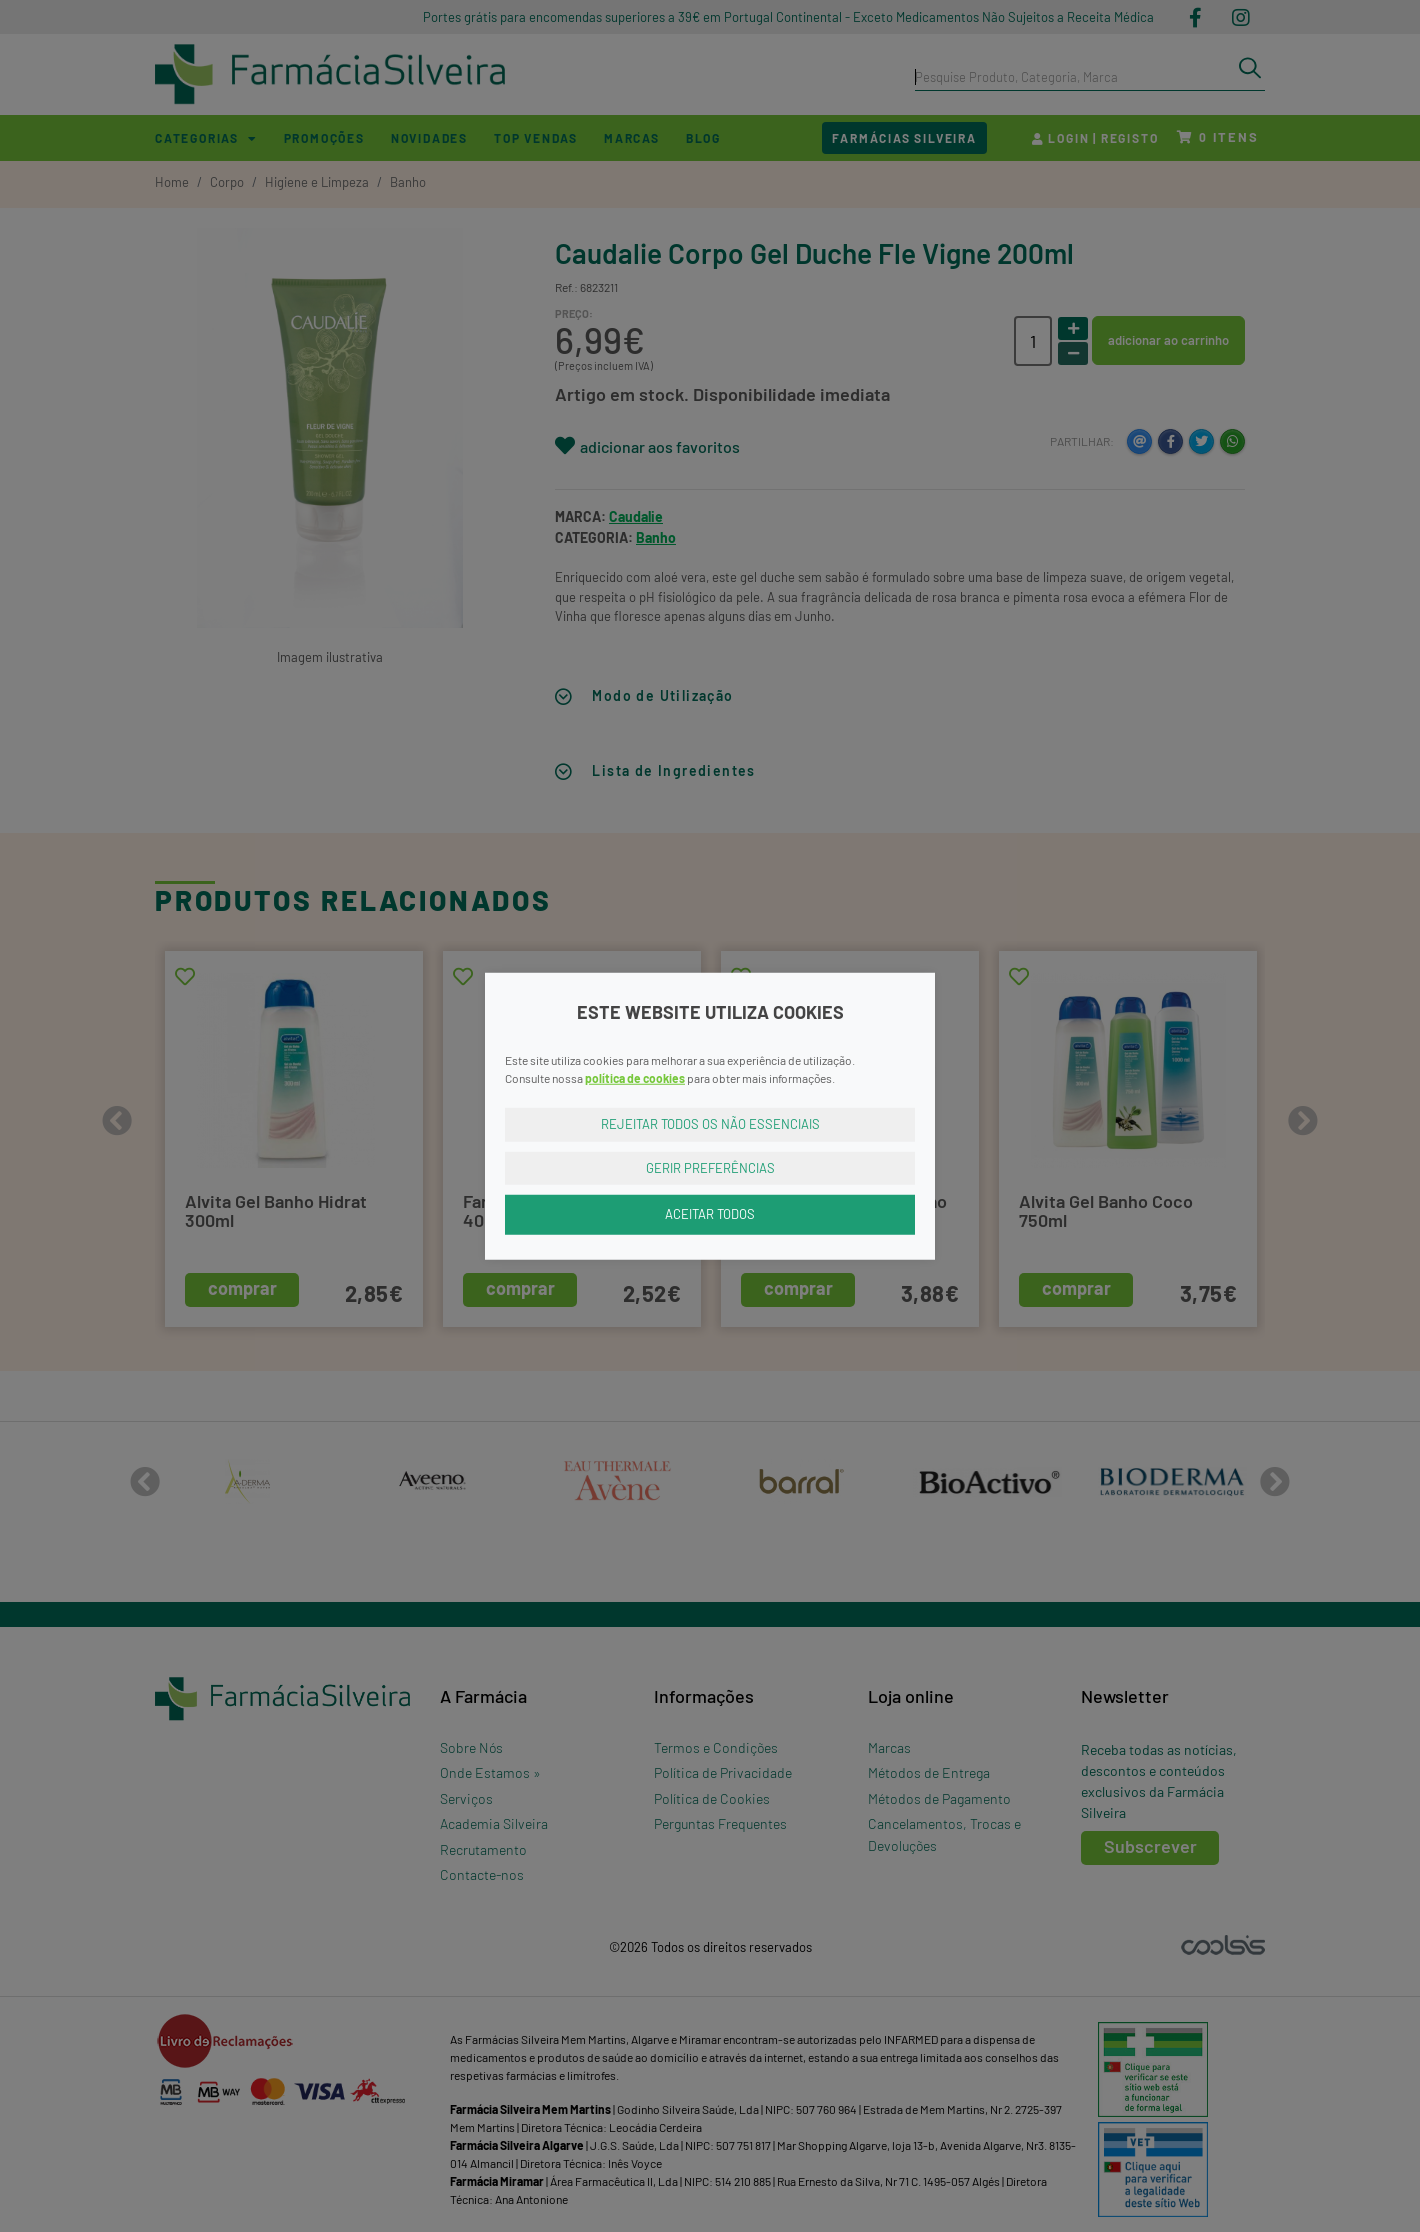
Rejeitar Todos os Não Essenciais (710, 1124)
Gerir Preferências (710, 1167)
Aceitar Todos (710, 1214)
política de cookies (635, 1078)
